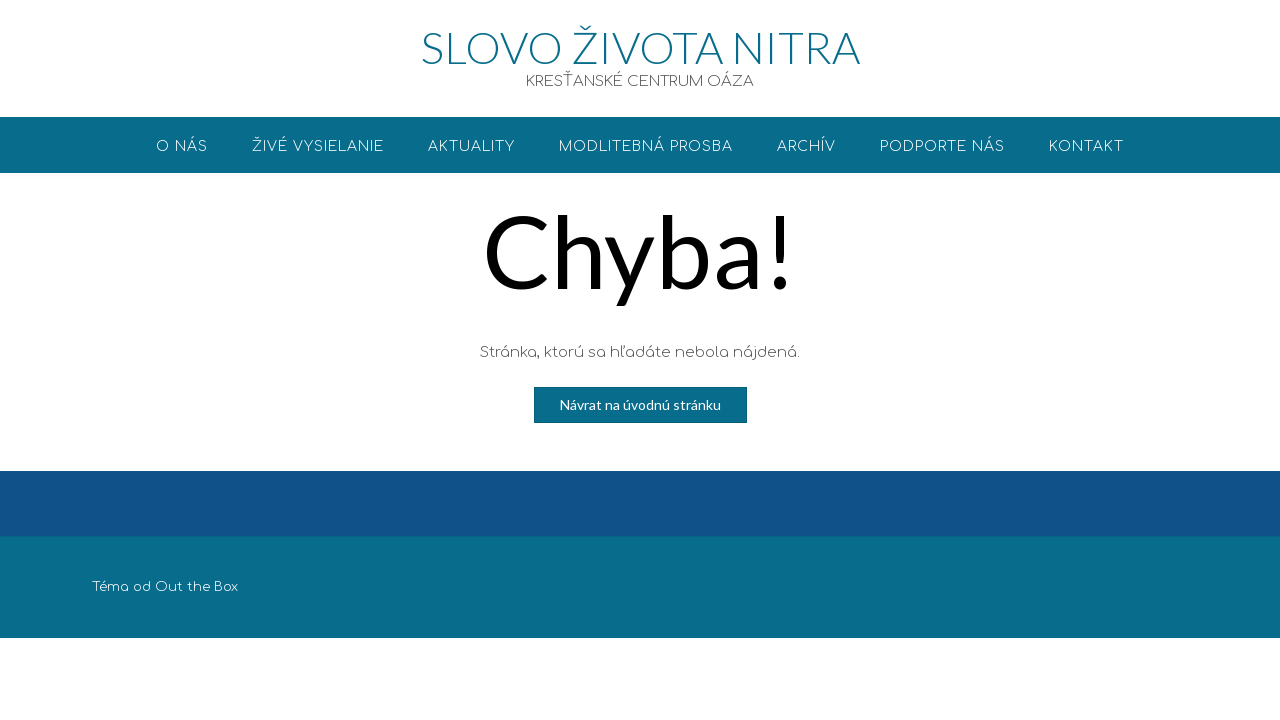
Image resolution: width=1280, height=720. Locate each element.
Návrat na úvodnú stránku (640, 404)
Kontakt (1086, 146)
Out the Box (196, 587)
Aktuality (471, 146)
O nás (182, 146)
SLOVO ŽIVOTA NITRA (640, 47)
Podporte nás (942, 146)
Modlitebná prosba (646, 146)
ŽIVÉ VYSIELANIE (318, 146)
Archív (806, 146)
